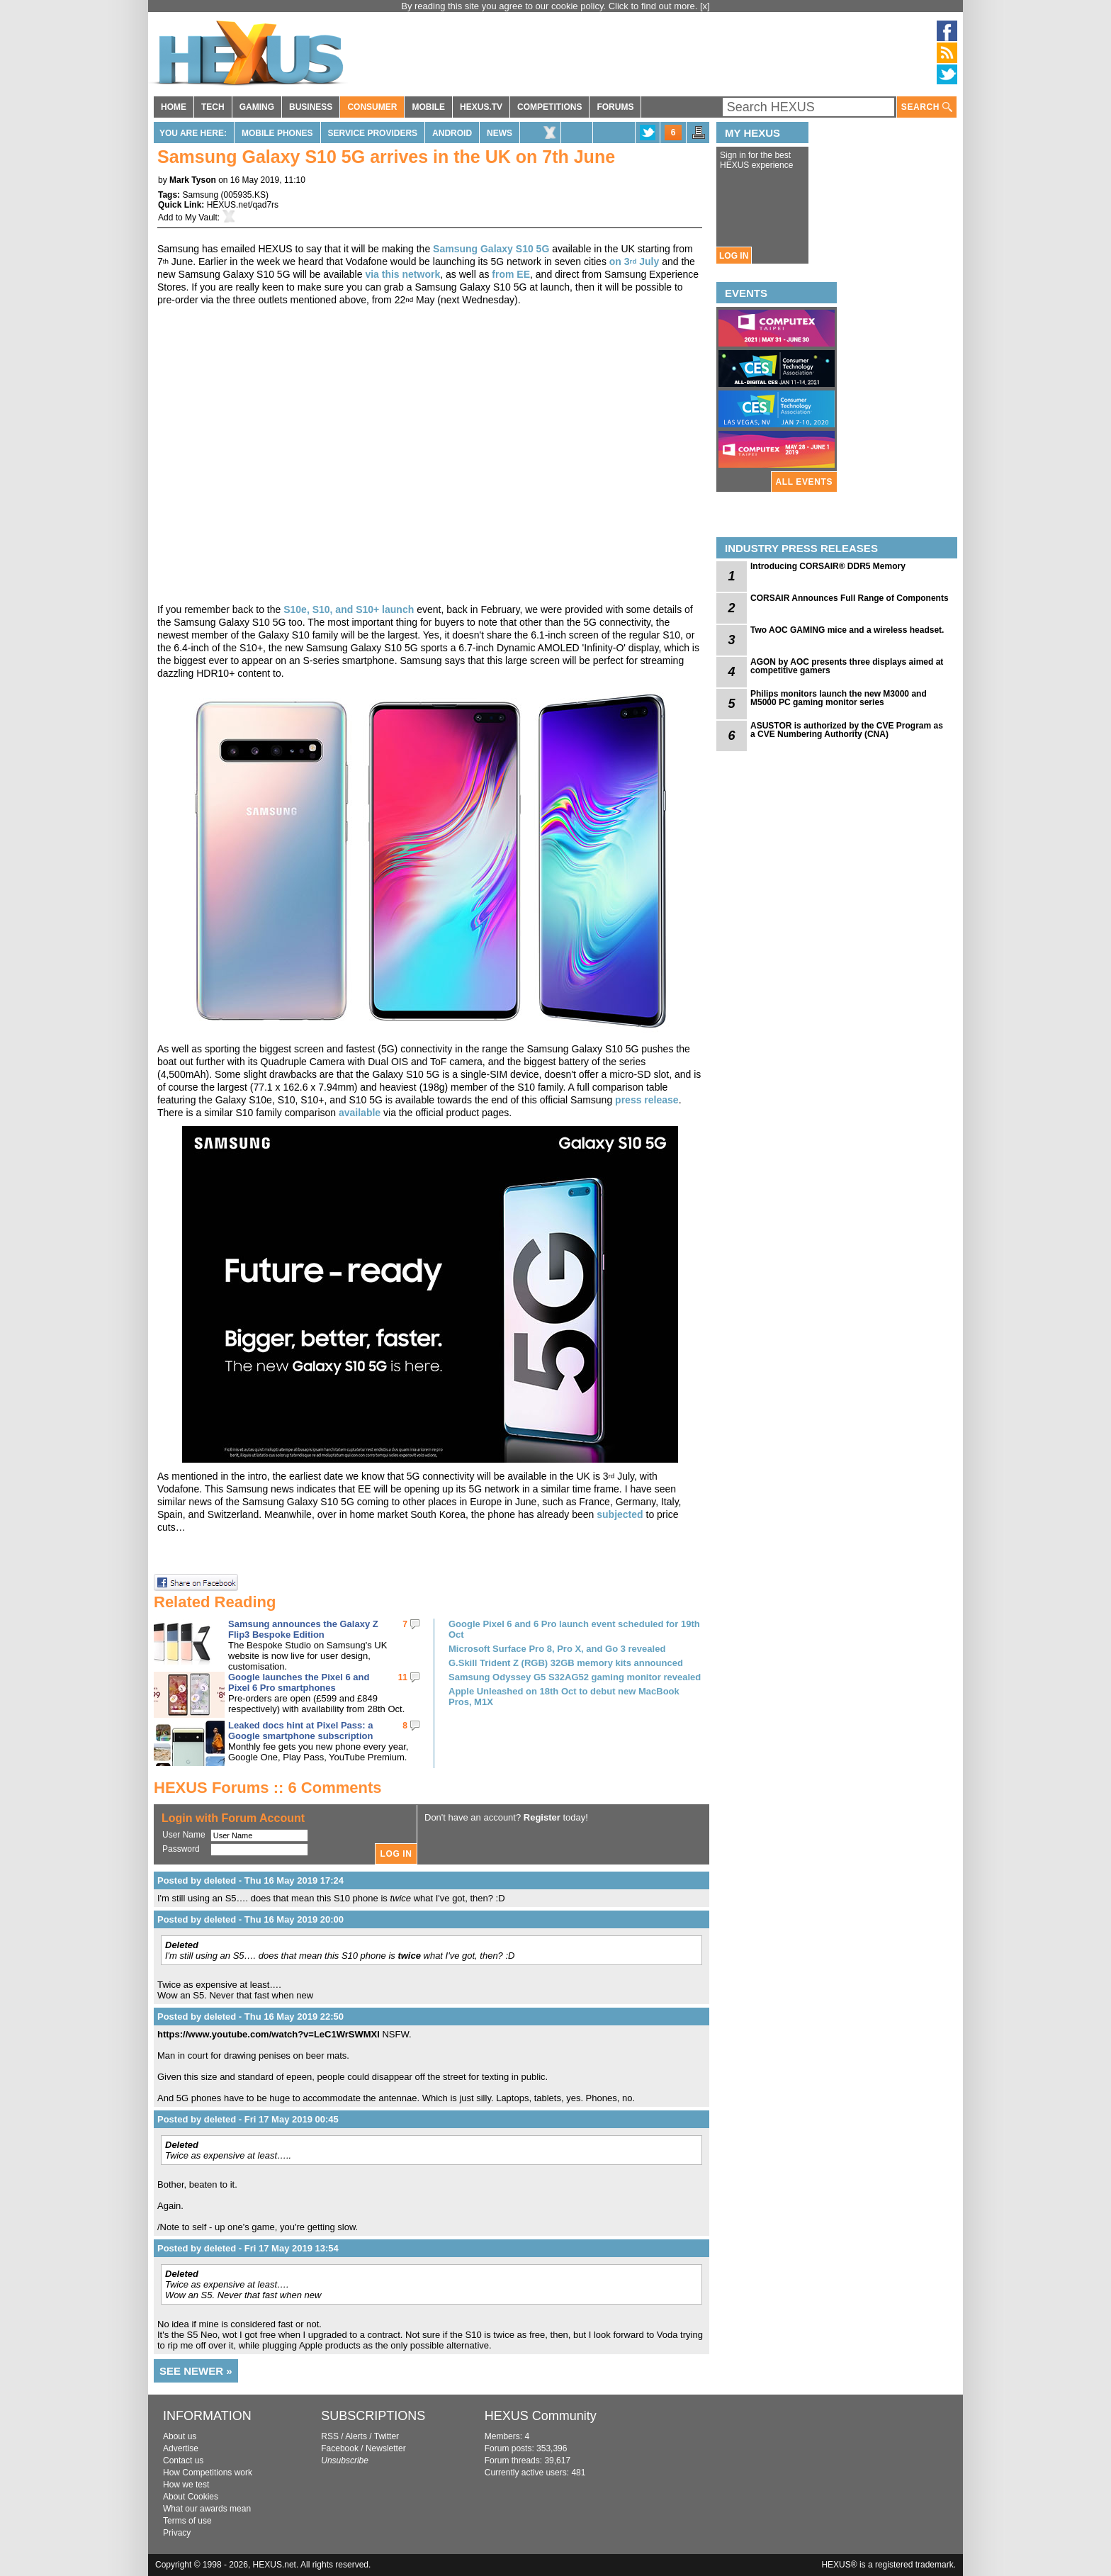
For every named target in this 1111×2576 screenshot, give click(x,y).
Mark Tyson (192, 180)
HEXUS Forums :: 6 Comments (268, 1787)
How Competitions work (207, 2472)
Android (452, 133)
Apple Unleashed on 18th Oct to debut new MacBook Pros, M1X (564, 1696)
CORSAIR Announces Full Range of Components (849, 598)
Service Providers (372, 133)
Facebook (340, 2448)
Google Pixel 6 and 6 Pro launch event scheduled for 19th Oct (574, 1629)
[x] (705, 6)
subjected (620, 1514)
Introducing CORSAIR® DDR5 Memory (828, 566)
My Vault (201, 218)
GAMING (256, 107)
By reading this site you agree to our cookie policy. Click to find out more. (550, 6)
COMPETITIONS (549, 107)
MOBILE (428, 107)
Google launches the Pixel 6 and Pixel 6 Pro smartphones (298, 1682)
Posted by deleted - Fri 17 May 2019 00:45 (248, 2119)
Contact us (183, 2460)
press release (647, 1100)
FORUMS (615, 107)
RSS (330, 2436)
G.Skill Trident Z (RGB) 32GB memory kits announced (566, 1663)
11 (402, 1677)
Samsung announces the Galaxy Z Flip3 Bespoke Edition (303, 1629)
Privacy (177, 2533)
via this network (402, 274)
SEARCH (926, 107)
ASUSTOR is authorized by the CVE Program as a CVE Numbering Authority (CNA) (846, 729)
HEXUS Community (541, 2416)
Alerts (356, 2436)
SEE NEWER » (195, 2371)
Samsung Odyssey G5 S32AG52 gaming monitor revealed (575, 1677)
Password (181, 1849)
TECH (213, 107)
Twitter (386, 2436)
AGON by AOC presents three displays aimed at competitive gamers (846, 666)
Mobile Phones (277, 133)
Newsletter (386, 2448)
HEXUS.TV (481, 107)
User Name (183, 1835)
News (499, 133)
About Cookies (190, 2497)
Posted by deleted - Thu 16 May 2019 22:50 (250, 2016)
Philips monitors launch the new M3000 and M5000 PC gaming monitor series (838, 698)
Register (542, 1817)
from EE (511, 274)
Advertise (180, 2448)
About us (179, 2436)
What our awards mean (207, 2509)
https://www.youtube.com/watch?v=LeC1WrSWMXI (268, 2034)
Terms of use (187, 2521)
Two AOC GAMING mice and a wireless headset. (847, 630)
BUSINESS (310, 107)
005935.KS (245, 195)
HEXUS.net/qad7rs (242, 205)
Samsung (200, 195)
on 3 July (634, 261)
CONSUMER (372, 107)
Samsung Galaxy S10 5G (491, 248)
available (359, 1112)
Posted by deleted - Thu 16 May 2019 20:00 (250, 1919)
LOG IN (733, 256)
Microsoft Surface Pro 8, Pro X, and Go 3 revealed (557, 1648)
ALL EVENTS (804, 482)
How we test (186, 2485)
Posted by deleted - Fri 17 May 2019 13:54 (248, 2248)
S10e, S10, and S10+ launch (348, 609)
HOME (173, 107)
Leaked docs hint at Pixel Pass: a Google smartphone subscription (300, 1730)
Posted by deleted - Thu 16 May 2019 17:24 (250, 1880)
